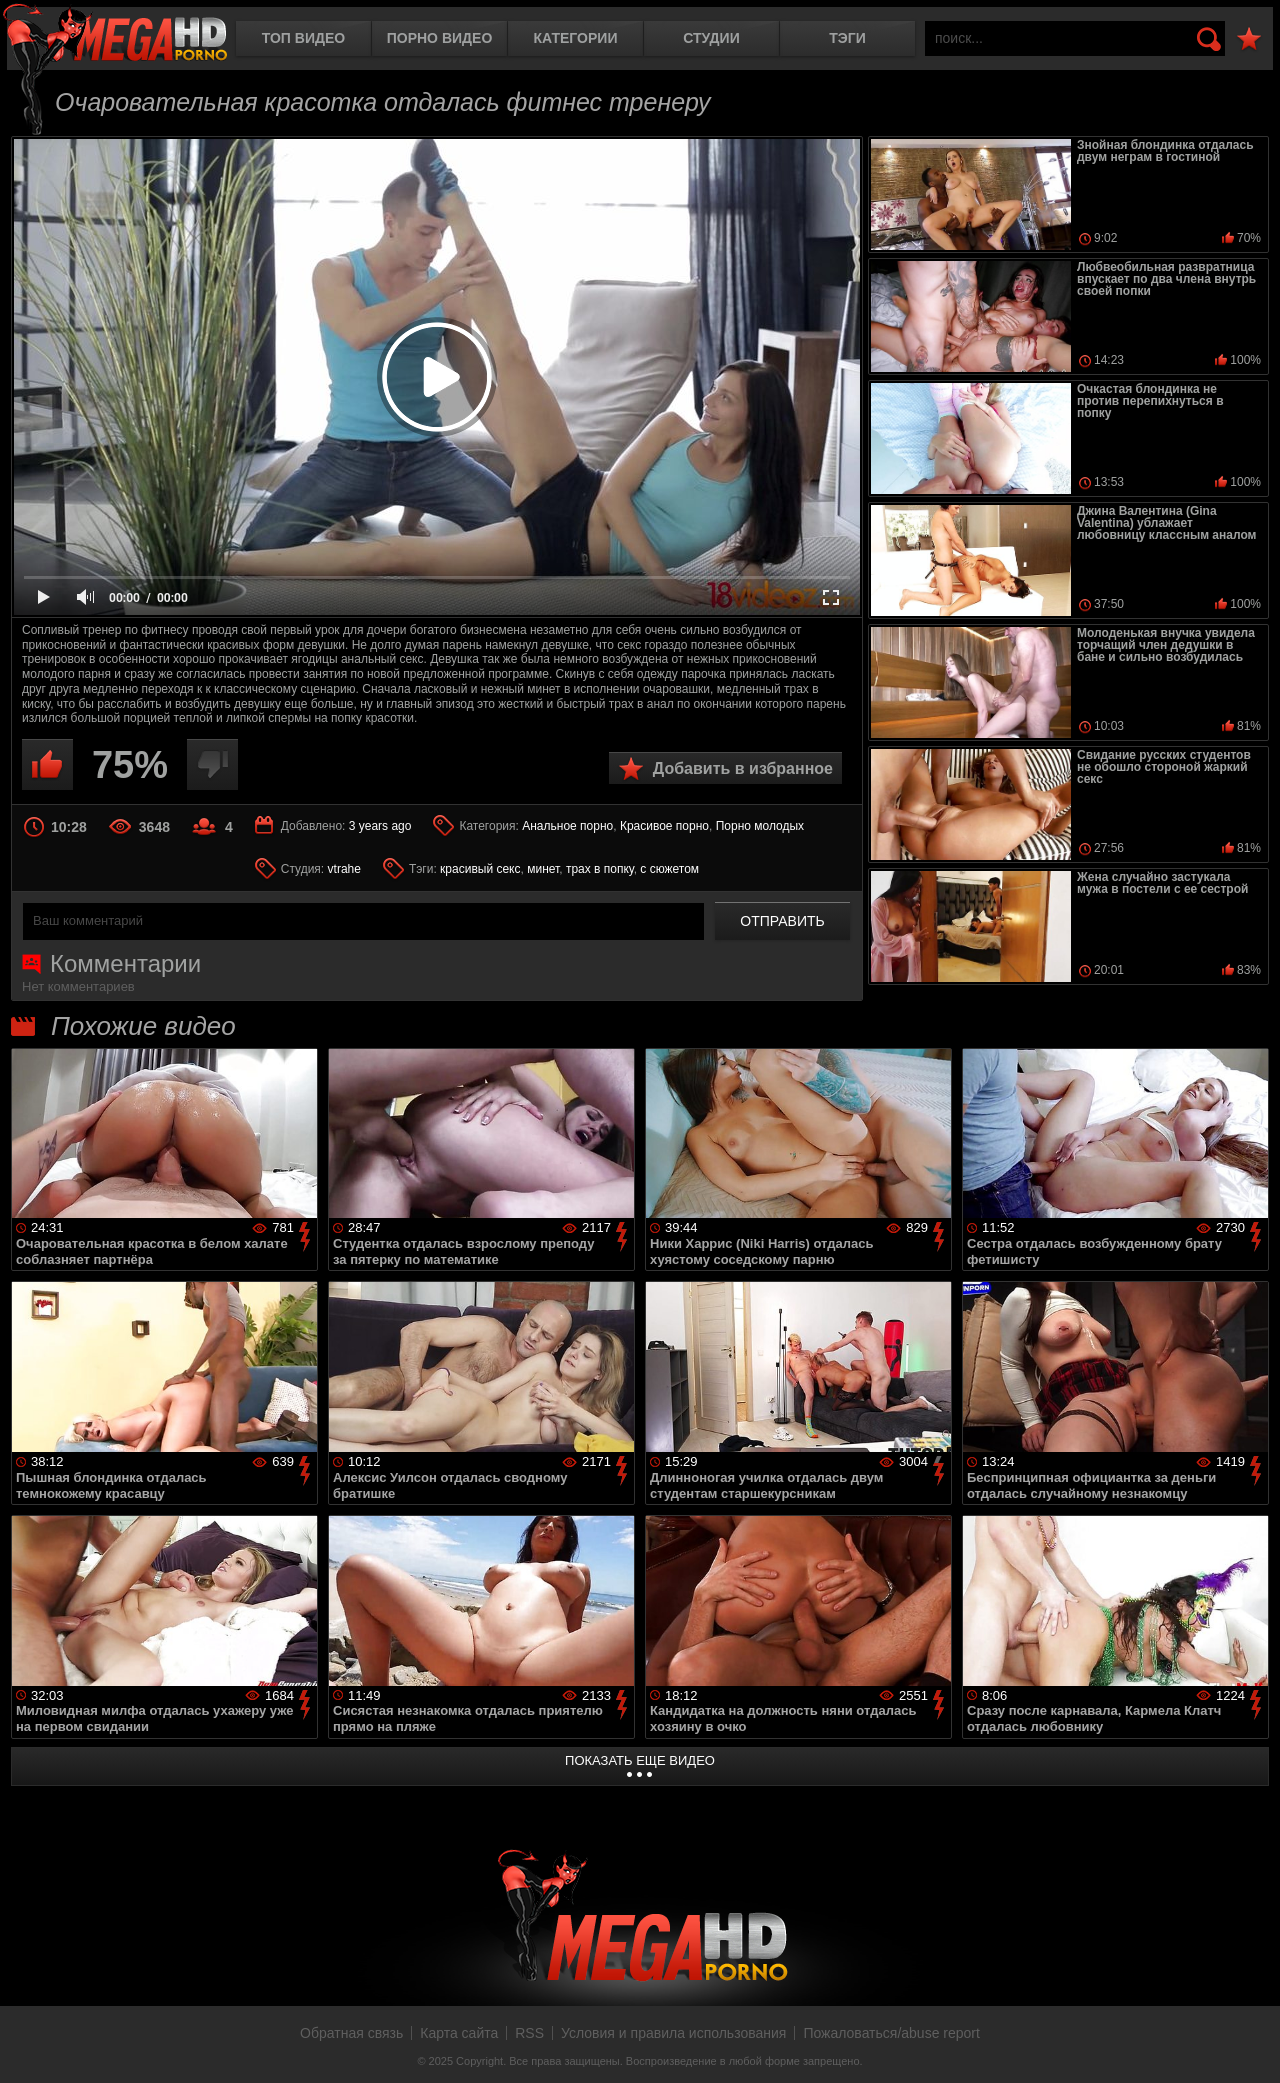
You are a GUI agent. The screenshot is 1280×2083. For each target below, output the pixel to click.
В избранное (1249, 39)
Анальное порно (567, 826)
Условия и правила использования (673, 2033)
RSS (529, 2033)
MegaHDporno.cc (115, 34)
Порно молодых (760, 826)
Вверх (1250, 2046)
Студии (711, 38)
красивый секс (480, 869)
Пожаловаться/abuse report (891, 2033)
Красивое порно (664, 826)
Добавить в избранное (743, 768)
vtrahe (344, 869)
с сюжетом (669, 869)
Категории (576, 38)
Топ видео (303, 38)
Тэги (847, 38)
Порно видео (440, 38)
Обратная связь (351, 2033)
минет (543, 869)
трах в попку (600, 869)
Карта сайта (459, 2033)
